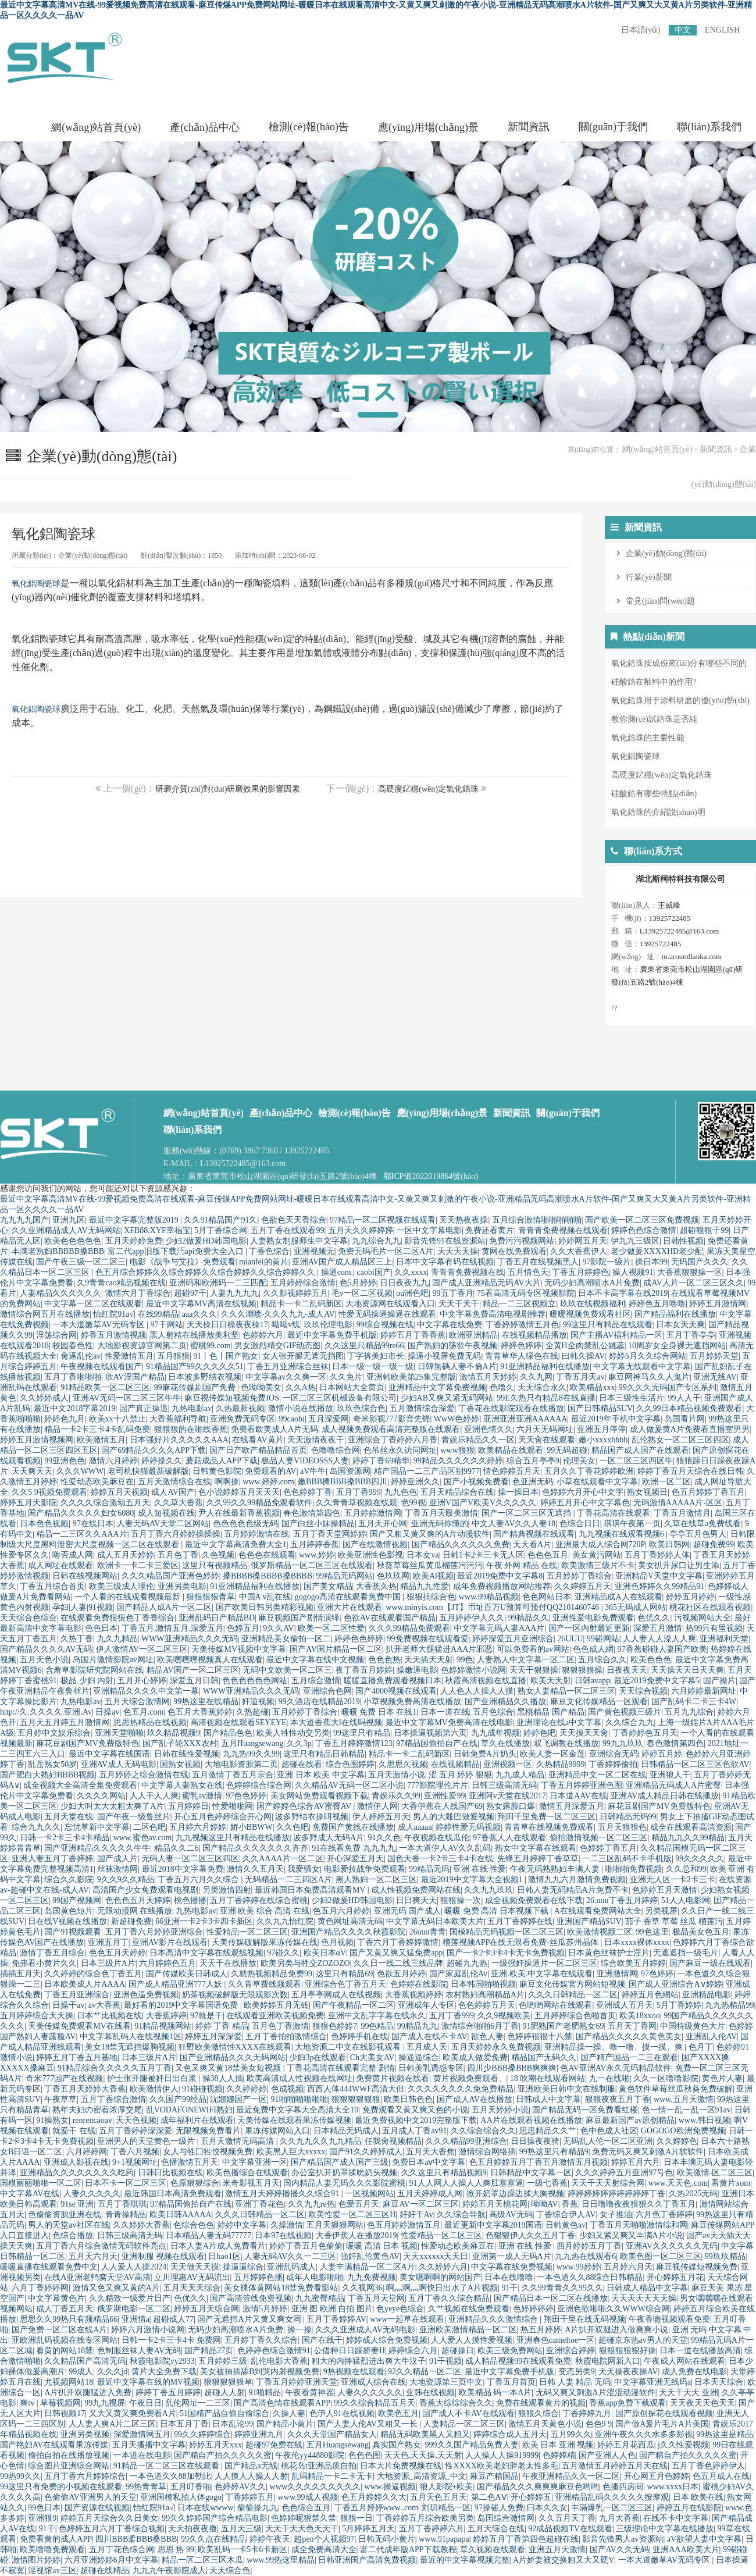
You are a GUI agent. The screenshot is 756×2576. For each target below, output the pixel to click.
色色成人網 (593, 1649)
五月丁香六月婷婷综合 (85, 2476)
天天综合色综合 (28, 1617)
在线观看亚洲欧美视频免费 (275, 2015)
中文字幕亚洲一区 (254, 2162)
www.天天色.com (678, 2183)
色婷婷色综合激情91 (274, 2350)
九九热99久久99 (251, 1754)
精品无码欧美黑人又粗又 (425, 2434)
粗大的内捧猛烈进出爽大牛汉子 (369, 2361)
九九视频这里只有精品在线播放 (233, 1837)
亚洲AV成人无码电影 (118, 1764)
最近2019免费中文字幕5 (657, 1680)
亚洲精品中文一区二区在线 (597, 1774)
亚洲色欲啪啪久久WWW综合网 (613, 2308)
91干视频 (445, 2361)
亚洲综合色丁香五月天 (345, 1984)
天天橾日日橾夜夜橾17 (227, 1324)
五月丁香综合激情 (113, 2099)
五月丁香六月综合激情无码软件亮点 (101, 2246)
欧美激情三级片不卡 (597, 1565)
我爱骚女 (303, 1869)
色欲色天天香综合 (293, 1220)
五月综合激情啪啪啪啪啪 (537, 1220)
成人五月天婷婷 (125, 1555)
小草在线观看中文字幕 (597, 1481)
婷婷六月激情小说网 (147, 2329)
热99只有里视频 (714, 1628)
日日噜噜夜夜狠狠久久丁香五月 (639, 2204)
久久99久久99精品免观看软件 (259, 1502)
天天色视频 (136, 2120)
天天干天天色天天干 (301, 2528)
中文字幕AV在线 (29, 2193)
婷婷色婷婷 (521, 1345)
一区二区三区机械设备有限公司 (340, 1398)
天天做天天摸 (194, 2267)
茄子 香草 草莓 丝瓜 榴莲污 (674, 1921)
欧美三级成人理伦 (121, 1586)
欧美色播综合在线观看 (247, 2172)
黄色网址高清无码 (350, 1921)
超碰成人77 (173, 2319)
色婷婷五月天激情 (664, 1890)
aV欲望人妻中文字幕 (704, 2539)
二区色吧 (149, 1827)
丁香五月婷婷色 (580, 1272)
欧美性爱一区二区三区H (351, 2214)
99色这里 (652, 1931)
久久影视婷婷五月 (295, 1293)
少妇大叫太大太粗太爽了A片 (112, 1806)
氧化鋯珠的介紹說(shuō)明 (658, 812)
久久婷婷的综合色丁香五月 (93, 1973)
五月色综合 (493, 1712)
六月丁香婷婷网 (40, 2287)
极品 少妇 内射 (86, 1680)
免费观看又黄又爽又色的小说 (415, 2109)
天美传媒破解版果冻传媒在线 (265, 1942)
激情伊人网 (377, 1806)
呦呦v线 (286, 1324)
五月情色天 (528, 1272)
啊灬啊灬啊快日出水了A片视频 (442, 2287)
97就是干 (206, 2015)
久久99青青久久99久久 (562, 2287)
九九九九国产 (24, 1220)
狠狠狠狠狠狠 (355, 2099)
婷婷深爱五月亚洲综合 (513, 1638)
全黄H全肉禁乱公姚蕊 (585, 1345)
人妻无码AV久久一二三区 (290, 2256)
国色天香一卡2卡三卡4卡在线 (440, 1858)
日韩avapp (592, 1680)
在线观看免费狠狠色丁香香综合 (117, 1617)
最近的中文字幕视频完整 (464, 2560)
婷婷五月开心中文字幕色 (585, 1502)
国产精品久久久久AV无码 (46, 1649)
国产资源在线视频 (97, 2507)
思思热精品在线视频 (150, 1722)
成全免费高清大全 (323, 2549)
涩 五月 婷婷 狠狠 (460, 1774)
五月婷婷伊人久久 (471, 1617)
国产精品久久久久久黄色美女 (629, 2036)
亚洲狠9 (42, 2518)
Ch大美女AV (372, 2057)
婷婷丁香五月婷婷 (168, 2392)
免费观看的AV (270, 1471)
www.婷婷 (316, 1555)
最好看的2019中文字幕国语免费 (182, 2005)
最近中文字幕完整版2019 (135, 1220)
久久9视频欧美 (503, 2015)
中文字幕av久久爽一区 (285, 1377)
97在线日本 (93, 1523)
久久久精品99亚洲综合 (466, 2141)
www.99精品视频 (489, 1596)
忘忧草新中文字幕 (97, 1827)
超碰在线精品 (104, 2570)
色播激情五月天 (189, 2162)
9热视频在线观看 (353, 2371)
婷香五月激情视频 (113, 1335)
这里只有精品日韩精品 (324, 1754)
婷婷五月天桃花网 (494, 2204)
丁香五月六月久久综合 (199, 1879)
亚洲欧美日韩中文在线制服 (566, 2089)
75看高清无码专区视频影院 (526, 1293)
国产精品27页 (208, 2350)
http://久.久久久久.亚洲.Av (46, 1712)
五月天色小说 (44, 1659)
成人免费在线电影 (694, 2371)
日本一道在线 (444, 1712)
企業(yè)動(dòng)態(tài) (666, 553)
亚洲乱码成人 (291, 2267)
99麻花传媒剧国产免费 (196, 1387)
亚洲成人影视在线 (76, 2162)
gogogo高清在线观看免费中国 (349, 1596)
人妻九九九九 (234, 1293)
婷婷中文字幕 (241, 2225)
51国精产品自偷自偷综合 (224, 2413)
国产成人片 (117, 1858)
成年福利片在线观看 (197, 2120)
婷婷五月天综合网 (206, 2308)
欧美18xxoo (639, 2015)
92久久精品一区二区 (424, 2371)
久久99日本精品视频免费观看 (689, 1408)
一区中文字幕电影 (429, 1230)
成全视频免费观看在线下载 (534, 1900)
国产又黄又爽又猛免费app (396, 1952)
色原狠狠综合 (194, 2183)
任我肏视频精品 (393, 2141)
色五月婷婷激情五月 (403, 2225)
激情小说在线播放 (300, 1408)
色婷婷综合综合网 (258, 1785)
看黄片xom (730, 2183)
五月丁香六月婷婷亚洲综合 (154, 1931)
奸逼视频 (258, 1701)
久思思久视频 (403, 1764)
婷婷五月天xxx (215, 2444)
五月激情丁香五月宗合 (232, 1774)
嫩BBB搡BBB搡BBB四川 (342, 1481)
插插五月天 (20, 1973)
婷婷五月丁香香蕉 (412, 1335)
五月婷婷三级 (222, 2361)
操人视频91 (632, 1272)
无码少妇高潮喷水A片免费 (592, 1282)
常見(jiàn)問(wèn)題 (660, 601)
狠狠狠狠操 (582, 1670)
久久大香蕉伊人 (578, 1251)
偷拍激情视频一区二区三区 (598, 1837)
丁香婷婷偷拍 (613, 1764)
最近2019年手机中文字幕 (616, 1419)
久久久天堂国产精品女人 (332, 2434)
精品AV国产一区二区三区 (192, 1670)
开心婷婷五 (531, 2497)
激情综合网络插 (487, 2151)
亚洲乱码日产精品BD (217, 1617)
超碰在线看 (301, 1764)
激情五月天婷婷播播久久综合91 (283, 2193)
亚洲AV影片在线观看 (170, 1942)
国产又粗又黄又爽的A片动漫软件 (430, 1534)
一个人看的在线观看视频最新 (128, 1596)
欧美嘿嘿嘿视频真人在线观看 (210, 1659)
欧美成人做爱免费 (475, 2057)
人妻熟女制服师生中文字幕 (299, 1241)
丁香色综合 (269, 1251)
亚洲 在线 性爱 (479, 1869)
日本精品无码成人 (346, 2130)
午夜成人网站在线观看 (684, 2361)
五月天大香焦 (430, 2151)
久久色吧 (292, 1827)
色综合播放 (72, 2235)
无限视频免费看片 (208, 2130)
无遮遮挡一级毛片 (685, 1952)
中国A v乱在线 (265, 1596)
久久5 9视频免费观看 (49, 1492)
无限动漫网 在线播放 (135, 1911)
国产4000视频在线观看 (396, 1691)
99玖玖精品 (725, 2256)
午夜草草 (60, 2099)
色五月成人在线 (721, 2476)
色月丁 (701, 2047)
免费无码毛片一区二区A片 (385, 1251)
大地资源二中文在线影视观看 (349, 2047)
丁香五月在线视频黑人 (538, 1261)
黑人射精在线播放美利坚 (194, 1335)
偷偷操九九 (257, 2507)
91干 (509, 2287)
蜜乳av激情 (202, 1795)
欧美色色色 (650, 1659)
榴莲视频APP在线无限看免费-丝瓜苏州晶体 (522, 1942)
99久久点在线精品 (213, 2539)
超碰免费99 (713, 1544)
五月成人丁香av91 (414, 2130)
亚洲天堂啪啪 (119, 1733)
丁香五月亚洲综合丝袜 (288, 1366)
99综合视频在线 (384, 1324)
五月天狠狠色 (622, 1827)
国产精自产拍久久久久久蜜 (223, 2455)
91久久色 (384, 1837)
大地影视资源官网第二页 (142, 1345)
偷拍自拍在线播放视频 (68, 2455)
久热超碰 (252, 1712)
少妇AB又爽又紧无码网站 (447, 1398)
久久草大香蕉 (178, 1502)
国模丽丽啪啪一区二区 (40, 2183)
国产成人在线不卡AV (429, 2036)
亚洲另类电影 (182, 1586)
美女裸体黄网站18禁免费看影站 (281, 2287)
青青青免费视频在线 (467, 1272)
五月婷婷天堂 (714, 1356)
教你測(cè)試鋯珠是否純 (654, 719)
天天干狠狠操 (533, 1670)
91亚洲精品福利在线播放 (545, 1366)
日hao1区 (224, 2256)
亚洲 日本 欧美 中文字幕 (321, 1774)
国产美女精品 (328, 1586)
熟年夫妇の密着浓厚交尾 (97, 2109)
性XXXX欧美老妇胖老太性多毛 (501, 2465)
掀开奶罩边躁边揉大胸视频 (515, 2193)
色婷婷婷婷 (533, 2308)
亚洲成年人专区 (426, 2005)
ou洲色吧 (412, 1293)
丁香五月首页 (511, 2382)
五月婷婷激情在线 (256, 1534)
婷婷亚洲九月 (258, 2434)
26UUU (570, 1638)
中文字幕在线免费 (449, 1324)
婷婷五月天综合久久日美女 (109, 2518)
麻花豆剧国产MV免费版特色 (87, 1743)
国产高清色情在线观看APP (282, 2403)
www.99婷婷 (578, 2267)
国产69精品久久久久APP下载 (153, 1450)
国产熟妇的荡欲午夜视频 (452, 1345)
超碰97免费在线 (273, 2444)
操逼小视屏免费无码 (444, 1356)
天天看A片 (532, 1544)
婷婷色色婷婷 (358, 1638)
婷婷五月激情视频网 (36, 1439)
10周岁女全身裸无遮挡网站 (677, 1345)
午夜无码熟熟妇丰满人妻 (556, 1869)
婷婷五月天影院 (28, 1502)
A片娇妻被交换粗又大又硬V (563, 2560)
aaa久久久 (199, 1314)
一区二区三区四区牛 (636, 1460)
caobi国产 (374, 1272)
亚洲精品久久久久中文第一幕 (146, 1691)
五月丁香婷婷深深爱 (135, 2130)
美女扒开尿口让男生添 (678, 1565)
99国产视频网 (76, 1900)
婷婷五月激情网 (717, 1303)
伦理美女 (579, 1460)
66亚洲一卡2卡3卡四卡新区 (204, 1921)
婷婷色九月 (64, 1419)
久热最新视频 (240, 1408)
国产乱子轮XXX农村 (179, 1743)
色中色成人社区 (608, 2130)
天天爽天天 (32, 1471)
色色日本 (101, 1628)
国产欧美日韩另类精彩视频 (264, 1607)
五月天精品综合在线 (457, 1492)
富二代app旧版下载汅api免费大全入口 (176, 1251)
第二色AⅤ (489, 2497)
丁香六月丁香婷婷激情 (397, 1942)
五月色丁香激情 (280, 2026)
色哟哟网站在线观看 (555, 2005)
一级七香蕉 (547, 2183)
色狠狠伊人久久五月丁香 (530, 2235)
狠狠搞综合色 (430, 1596)
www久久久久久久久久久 (315, 2486)
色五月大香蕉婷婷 (200, 1712)
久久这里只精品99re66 (364, 1345)
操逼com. (337, 1272)
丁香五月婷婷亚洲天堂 (296, 2382)
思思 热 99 (176, 2549)
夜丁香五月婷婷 (364, 1670)
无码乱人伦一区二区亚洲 (607, 2141)
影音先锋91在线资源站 (445, 1241)
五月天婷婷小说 (500, 2109)
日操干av (68, 2005)
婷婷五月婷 (661, 1754)
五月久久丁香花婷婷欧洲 (589, 1471)
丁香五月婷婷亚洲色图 (581, 1785)
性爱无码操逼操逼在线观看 (387, 1314)
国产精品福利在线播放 (675, 1314)
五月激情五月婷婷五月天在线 (615, 2465)
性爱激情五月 (129, 1356)
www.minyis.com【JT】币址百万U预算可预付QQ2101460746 (493, 1607)
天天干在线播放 (227, 1963)
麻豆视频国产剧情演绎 (299, 1617)
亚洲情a (135, 2319)
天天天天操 (457, 1251)
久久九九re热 (311, 2204)
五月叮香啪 (190, 2486)
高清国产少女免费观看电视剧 (145, 1890)
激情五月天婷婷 (487, 1377)
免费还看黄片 (489, 1230)
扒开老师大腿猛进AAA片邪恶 (439, 1649)
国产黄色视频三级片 (624, 1712)
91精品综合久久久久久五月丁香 (115, 2068)
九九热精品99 (729, 2005)
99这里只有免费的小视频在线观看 (61, 2486)
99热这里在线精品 (205, 1701)
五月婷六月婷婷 (197, 1827)
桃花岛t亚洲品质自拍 (318, 2465)
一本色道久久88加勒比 (170, 2476)
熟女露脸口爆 (510, 1806)
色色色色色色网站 (254, 1680)
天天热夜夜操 (463, 1220)
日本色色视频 (44, 1523)
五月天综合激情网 (137, 1701)
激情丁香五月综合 (52, 1952)
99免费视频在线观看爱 (428, 1638)
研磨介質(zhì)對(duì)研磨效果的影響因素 (228, 789)
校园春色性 (72, 1345)
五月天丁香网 (632, 2026)
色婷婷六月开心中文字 (582, 1492)
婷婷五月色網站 (650, 1994)
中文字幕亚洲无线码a (652, 2382)
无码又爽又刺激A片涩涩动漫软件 (595, 2392)
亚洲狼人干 (670, 1774)
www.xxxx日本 (672, 2486)
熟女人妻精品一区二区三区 (566, 1691)
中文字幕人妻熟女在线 (182, 1785)
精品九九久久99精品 (688, 1837)
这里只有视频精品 (214, 1565)
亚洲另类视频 (84, 2434)
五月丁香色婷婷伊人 (708, 2465)
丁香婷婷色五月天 (644, 1733)
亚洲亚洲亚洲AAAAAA (525, 1419)
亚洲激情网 (617, 1973)
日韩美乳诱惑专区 (430, 2068)
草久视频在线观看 (492, 2549)
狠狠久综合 (538, 2413)
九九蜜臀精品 (319, 2298)
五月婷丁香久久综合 (261, 2340)
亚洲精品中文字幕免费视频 (437, 1387)
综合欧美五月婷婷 (633, 1963)
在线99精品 (158, 1314)
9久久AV (278, 1628)
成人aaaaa (415, 1827)
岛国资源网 (350, 1471)
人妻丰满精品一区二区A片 (367, 2267)
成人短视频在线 (166, 1513)
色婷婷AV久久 (240, 2486)
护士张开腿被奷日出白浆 (153, 2078)
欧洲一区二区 (666, 1481)
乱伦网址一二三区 (197, 2403)
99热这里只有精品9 (554, 2151)
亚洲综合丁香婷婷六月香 (392, 1439)
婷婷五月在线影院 (689, 2507)
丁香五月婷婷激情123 (354, 1743)
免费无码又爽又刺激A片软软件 (648, 2151)
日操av (107, 1712)
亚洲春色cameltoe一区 (555, 2340)
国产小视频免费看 (476, 1481)
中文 (683, 30)
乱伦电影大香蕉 (279, 2361)
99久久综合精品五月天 (374, 2403)
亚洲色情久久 (488, 1429)
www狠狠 (457, 1450)
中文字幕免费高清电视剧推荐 (492, 1314)
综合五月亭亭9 (533, 1460)
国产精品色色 (228, 1733)
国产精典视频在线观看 (534, 1534)
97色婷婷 (657, 1973)
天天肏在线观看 (546, 1439)
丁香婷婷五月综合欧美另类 (425, 2518)
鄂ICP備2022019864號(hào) (430, 1176)
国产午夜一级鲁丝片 (133, 1816)
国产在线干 (322, 2340)
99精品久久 (528, 1617)
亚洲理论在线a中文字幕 (558, 1722)
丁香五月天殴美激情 (441, 1513)
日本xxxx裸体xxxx (636, 1942)
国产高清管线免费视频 (250, 2298)
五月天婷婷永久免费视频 (496, 2047)
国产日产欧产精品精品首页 (258, 1450)
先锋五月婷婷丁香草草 (538, 1858)
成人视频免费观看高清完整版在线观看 (391, 1429)
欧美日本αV (325, 1952)
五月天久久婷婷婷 (360, 1230)
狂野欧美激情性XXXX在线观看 (235, 2047)
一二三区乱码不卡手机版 (627, 1858)
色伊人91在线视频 (342, 2413)
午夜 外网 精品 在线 (522, 1565)
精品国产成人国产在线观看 (640, 1450)
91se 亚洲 (77, 2204)
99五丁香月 (453, 1293)
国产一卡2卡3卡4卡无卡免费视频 (506, 1952)
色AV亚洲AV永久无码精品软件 (615, 2068)
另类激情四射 (226, 1890)
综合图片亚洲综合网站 (68, 2465)
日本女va (422, 1555)
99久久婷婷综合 (202, 2434)
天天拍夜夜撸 (192, 2528)
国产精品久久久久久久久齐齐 (255, 1848)
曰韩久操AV (583, 1356)
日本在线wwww (205, 2507)
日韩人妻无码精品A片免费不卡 (573, 1890)
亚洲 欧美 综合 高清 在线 (264, 1911)
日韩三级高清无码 (504, 1785)
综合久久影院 (68, 1879)
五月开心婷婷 (141, 1680)
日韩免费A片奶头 (485, 1754)
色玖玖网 (393, 1576)
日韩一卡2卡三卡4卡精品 (64, 1837)
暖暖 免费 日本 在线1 (379, 1712)
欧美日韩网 (669, 1544)
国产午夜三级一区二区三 (81, 1261)
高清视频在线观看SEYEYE (238, 1722)
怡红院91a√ (113, 1314)
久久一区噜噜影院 (665, 2078)
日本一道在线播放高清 (700, 2350)
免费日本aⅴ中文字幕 (428, 2162)
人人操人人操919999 (502, 2455)
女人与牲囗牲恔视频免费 (207, 2151)
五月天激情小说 (396, 1774)
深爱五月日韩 (194, 1680)
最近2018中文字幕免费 (182, 1869)
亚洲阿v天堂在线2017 (507, 1795)
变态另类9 (576, 2371)
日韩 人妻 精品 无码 (575, 2382)
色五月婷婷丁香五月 (708, 1492)
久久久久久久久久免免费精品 (460, 2089)
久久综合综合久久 (483, 2130)
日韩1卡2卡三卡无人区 (483, 1555)
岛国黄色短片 (68, 1911)
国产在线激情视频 (375, 1544)
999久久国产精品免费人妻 (472, 2444)
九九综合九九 (376, 1241)
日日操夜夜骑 (535, 2141)
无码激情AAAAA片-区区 (677, 1502)
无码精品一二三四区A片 (288, 1879)
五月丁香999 (358, 1492)
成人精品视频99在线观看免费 (518, 2361)
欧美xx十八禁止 (117, 1419)
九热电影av (192, 1408)
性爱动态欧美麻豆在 (97, 1481)
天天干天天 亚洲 (688, 2392)
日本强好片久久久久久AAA (179, 1439)
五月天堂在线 (68, 1816)
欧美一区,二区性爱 (331, 1628)
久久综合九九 (629, 1722)
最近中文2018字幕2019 (74, 1408)
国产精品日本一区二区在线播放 (551, 2298)
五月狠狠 (173, 1356)
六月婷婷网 (86, 2151)
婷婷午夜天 (269, 2539)
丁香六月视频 (134, 2151)
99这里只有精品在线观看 (607, 1324)
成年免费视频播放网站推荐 (502, 1586)
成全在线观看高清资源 (691, 1827)
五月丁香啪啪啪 (72, 1377)
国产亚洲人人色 (607, 2455)
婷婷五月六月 (635, 2162)
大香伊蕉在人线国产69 (442, 1806)
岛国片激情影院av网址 (113, 1659)
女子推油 (616, 2214)
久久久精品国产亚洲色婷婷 (170, 1576)
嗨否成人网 (72, 1555)
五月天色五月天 (438, 2497)
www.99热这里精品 (281, 2560)
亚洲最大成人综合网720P (600, 1544)
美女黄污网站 (596, 1555)
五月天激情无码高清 (238, 2141)
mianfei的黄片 (263, 1261)
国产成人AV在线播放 (474, 2099)
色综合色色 (193, 2225)
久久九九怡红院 (284, 1921)
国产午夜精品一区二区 (353, 2005)
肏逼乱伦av (80, 1356)
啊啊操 (227, 1481)
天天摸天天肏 (583, 1733)
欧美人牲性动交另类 (293, 1733)
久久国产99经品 (177, 2099)
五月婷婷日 (188, 1806)
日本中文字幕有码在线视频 (445, 1261)
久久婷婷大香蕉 (141, 2225)
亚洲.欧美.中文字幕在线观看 (542, 1973)
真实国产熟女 (396, 2444)
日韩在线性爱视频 (186, 1754)
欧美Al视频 (433, 1576)
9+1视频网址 (135, 2162)
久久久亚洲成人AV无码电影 (365, 2329)
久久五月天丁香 (567, 2518)
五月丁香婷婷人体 (657, 1555)
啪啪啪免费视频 (633, 1869)
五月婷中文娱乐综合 (54, 1733)
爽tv (28, 2403)
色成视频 (287, 2089)
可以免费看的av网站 (533, 1649)
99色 (465, 1659)
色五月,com (143, 1712)
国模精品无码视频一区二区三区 (507, 1931)
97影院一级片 (606, 1261)
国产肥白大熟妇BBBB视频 (47, 1774)
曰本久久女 (547, 2507)
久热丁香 (76, 1638)
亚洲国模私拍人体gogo (181, 2497)
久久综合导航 (461, 2214)
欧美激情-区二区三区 (715, 2172)
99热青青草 (146, 2486)
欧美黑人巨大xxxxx (291, 2151)
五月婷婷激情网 (372, 1513)
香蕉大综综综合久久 (456, 2403)
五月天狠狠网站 (334, 2225)
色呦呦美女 (261, 1387)
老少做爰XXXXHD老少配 (657, 1251)
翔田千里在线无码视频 (584, 2319)
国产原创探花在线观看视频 (664, 2413)
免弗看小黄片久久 (44, 1963)
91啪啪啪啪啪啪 (299, 2099)
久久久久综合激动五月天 (105, 1502)
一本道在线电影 (141, 2455)
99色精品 (377, 2026)
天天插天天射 (428, 1659)
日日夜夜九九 (404, 1282)
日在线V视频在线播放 (67, 1921)
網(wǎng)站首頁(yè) (657, 449)
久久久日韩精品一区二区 (573, 1994)
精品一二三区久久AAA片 (81, 1534)
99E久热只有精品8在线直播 (546, 1398)
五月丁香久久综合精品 (449, 2298)
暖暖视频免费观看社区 (590, 1314)
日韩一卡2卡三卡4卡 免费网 (172, 2340)
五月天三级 (241, 2528)
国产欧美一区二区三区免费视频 (642, 1220)
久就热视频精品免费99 (271, 1973)
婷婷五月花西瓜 (625, 2444)
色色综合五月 (305, 2507)
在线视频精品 (455, 1764)
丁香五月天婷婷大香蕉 (85, 2089)
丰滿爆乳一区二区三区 (611, 2507)
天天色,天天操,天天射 (423, 2455)
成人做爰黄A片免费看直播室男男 (690, 1429)
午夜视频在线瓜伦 (436, 1837)
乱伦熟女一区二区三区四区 (680, 1439)
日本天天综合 (718, 2382)
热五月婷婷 (540, 2329)
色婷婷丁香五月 (608, 1848)
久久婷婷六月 (443, 2267)
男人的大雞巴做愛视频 (453, 1816)
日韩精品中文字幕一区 (531, 2172)
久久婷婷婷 (246, 2089)
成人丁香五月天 (64, 2308)
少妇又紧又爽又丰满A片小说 (631, 2235)
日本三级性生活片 (631, 1398)
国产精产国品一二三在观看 (629, 2057)
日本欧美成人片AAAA (84, 1984)
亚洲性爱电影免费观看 (593, 1617)
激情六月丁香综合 (137, 1293)
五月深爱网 (328, 1419)
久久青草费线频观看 (264, 1984)
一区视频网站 (369, 2193)
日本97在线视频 (283, 2235)
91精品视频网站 (162, 2026)
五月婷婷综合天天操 (36, 2015)
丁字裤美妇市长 (375, 1356)
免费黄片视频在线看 (392, 2078)
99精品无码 (429, 1869)
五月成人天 (426, 2047)
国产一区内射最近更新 (589, 1628)
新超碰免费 (131, 1921)
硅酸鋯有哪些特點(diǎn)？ (654, 793)
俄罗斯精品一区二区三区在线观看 (312, 1565)
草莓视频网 (60, 2403)
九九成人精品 (519, 1774)
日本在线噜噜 (508, 2277)
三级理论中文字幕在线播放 (665, 2528)
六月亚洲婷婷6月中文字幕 (111, 2560)
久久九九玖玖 (488, 1890)
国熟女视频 (180, 1764)
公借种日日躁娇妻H (349, 2350)
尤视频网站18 (68, 2382)
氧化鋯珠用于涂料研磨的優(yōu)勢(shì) (680, 700)
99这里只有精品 (361, 1733)
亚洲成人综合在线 (373, 2382)
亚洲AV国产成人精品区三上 (342, 1261)
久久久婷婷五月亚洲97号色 (624, 2172)
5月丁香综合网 (220, 1230)
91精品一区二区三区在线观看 (167, 2465)
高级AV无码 (510, 2214)
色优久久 (653, 1617)
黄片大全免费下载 (164, 2371)
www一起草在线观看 (407, 2319)
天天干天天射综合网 (607, 2183)
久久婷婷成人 (44, 1398)
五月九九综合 (689, 1712)
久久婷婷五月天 (582, 1586)
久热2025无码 (693, 2193)
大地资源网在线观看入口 (390, 1303)
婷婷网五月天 (582, 1241)
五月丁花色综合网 (121, 2549)
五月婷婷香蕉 (314, 1544)
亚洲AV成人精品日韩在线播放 (665, 1795)
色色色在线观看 (266, 1555)
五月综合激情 (315, 1680)
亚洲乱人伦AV (711, 2036)
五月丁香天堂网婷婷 (329, 1534)
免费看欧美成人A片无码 (274, 1429)
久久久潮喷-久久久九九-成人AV (278, 1314)
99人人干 (684, 1398)
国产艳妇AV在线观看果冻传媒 (54, 2444)
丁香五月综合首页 (52, 1586)
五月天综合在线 (496, 2528)
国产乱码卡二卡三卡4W (693, 1701)
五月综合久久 (602, 1659)
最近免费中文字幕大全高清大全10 (297, 2109)
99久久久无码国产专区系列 (667, 1387)
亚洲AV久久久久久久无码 (672, 2246)
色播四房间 (622, 2486)
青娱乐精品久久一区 (478, 1439)
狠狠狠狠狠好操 (627, 2350)
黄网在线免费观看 (514, 1251)
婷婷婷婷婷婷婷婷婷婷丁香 (616, 2193)
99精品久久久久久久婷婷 (458, 1460)
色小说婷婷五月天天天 (239, 1492)
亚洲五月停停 (601, 1429)
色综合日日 (579, 1523)
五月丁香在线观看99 (287, 1230)
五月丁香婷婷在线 (519, 1921)
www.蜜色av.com (142, 1837)
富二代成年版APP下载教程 (408, 2549)
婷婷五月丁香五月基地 (76, 2057)
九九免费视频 (371, 2277)
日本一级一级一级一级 (372, 1366)
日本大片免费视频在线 (400, 2465)
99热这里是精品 (724, 2434)
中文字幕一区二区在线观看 (93, 1303)
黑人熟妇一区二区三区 (376, 1879)
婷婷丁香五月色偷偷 (306, 2246)
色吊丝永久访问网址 (400, 1450)
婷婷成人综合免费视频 (386, 2340)
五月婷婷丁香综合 (579, 1576)
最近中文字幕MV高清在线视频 (201, 1303)
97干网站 (167, 1324)
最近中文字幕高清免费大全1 (236, 1544)
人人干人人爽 (154, 1795)
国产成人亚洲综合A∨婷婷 (675, 1984)
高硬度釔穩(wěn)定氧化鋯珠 (428, 789)
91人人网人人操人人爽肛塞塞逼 (466, 2183)
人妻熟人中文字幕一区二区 (526, 1659)
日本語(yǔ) (640, 30)
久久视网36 (362, 2287)
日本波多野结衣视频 (204, 1377)
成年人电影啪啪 (314, 2277)
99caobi (292, 1419)
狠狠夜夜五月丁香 (617, 2099)
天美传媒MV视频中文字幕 (238, 1649)
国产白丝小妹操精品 (318, 1523)
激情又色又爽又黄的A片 (116, 2287)
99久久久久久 (699, 1858)
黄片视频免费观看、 (470, 2078)
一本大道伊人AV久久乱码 (445, 1848)
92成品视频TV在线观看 (570, 2528)
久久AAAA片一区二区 (283, 1858)
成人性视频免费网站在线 (416, 1890)
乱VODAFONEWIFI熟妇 (189, 2109)
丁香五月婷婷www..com (376, 2507)
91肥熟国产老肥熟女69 (563, 2026)
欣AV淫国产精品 (135, 1377)
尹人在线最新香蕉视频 (239, 1513)
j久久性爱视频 (683, 2444)
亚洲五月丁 (108, 1942)
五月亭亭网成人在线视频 (336, 1994)
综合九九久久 (36, 1827)
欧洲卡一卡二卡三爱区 (138, 1565)
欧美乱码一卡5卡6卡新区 (242, 2549)
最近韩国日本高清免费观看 (173, 2193)
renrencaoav (92, 2120)
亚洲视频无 (314, 1251)
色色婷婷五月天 (486, 2005)
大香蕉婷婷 (166, 2015)
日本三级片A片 (108, 1963)
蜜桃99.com (210, 1345)
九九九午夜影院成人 (169, 2570)
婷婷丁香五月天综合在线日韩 (690, 1471)
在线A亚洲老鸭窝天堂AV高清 (97, 2277)
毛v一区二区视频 (362, 1293)
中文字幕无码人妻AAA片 (499, 1628)
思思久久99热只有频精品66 (68, 2319)
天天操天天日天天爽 (687, 1670)
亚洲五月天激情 (557, 2549)
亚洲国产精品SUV (589, 1921)
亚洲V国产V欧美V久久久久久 (482, 1502)
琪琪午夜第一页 (632, 1523)
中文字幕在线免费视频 (511, 2267)
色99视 (413, 1502)
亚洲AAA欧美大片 (685, 2549)
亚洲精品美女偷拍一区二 (286, 1638)
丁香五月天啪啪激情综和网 (638, 2225)
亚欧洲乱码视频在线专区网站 (64, 2340)
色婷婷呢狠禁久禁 (303, 2518)
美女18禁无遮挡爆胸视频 (129, 2047)
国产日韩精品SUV (600, 1408)
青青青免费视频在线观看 (563, 1230)
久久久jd (112, 2371)
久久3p (299, 1743)
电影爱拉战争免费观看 (364, 1869)
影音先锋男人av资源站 (622, 2539)
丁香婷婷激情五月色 (522, 1324)
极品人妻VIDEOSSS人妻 (305, 1460)
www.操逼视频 (390, 2486)
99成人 (81, 2371)
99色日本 (44, 2507)
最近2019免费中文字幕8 (500, 1576)
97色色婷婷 (246, 1795)
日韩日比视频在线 (170, 2172)
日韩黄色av (565, 2225)
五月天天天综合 (191, 2287)
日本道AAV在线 (578, 1795)
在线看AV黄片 (257, 1439)
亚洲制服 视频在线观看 (163, 2256)
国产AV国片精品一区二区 (335, 1649)
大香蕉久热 (376, 1586)
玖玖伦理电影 (328, 1324)
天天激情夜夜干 (315, 1439)
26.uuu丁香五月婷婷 (622, 1900)
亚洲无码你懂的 (439, 1523)
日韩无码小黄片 (386, 2539)
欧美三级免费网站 (510, 2350)
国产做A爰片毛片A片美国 (661, 2424)
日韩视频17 (64, 2413)
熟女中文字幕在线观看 (535, 1848)
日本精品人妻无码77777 (208, 2235)
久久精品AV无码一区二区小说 (349, 1785)
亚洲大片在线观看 (349, 1607)
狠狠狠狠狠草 (228, 2382)
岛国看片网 (684, 1419)
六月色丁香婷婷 (664, 2214)
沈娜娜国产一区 (238, 2099)
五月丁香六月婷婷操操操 (175, 1534)
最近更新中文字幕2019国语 (493, 2225)
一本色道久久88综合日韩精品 (590, 2277)
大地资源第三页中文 (446, 2382)
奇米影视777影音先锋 (391, 1419)
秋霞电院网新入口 (607, 2361)
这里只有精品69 (344, 1973)
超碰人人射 (224, 2392)
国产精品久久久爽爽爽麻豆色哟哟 (538, 2486)
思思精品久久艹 (547, 2130)
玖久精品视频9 (173, 1733)
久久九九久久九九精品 (320, 2141)
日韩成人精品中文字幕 (647, 2287)
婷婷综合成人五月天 (510, 2434)
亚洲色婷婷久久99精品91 (659, 1586)
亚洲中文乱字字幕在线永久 (377, 2015)
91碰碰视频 (202, 2089)
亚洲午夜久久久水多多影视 (644, 2434)
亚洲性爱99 (444, 1795)
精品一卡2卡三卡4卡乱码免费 (97, 1429)
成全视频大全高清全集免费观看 (80, 1785)
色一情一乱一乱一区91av (686, 2109)
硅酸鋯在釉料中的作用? (653, 682)
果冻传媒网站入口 (277, 2130)
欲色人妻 (487, 2036)
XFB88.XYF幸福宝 (157, 1230)
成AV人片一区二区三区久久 (693, 1282)
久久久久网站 (101, 1795)
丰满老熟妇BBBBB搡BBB (58, 1251)
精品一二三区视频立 (519, 1303)
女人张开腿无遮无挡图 (303, 1356)
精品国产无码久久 (543, 2057)
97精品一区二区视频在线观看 (383, 1220)
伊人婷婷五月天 (380, 1816)
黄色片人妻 (722, 2078)
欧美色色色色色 (72, 1241)
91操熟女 (52, 2120)
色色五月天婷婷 (117, 1952)
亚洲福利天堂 (724, 1638)
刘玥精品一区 (446, 2507)
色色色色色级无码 (245, 1523)
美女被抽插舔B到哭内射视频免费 (259, 2371)
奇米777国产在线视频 (64, 2078)
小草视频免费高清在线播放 (412, 1701)
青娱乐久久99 (396, 1795)
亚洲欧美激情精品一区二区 (468, 2329)
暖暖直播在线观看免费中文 (49, 2267)
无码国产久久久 (699, 1261)
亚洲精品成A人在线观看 (618, 1596)
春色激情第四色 (311, 1513)
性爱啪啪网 (232, 1806)
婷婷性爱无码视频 (468, 1827)
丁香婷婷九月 (586, 2413)
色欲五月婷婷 (401, 1973)
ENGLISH (722, 30)
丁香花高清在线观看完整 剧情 (341, 2068)
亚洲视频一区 (507, 1764)
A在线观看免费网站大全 (597, 1911)
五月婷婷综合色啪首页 (575, 2015)
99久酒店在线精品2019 (319, 1701)
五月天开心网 (382, 1523)
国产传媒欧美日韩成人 (186, 1973)
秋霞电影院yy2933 (162, 2361)
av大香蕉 (104, 2005)
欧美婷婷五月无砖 (276, 2005)
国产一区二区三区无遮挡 (527, 1513)
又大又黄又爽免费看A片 (132, 2413)
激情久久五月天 (255, 1869)
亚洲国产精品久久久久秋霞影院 (348, 1931)
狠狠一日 (356, 2518)
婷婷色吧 (539, 1733)
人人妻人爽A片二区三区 (112, 2424)
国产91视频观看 (72, 1931)
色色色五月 (547, 1555)
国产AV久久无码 (619, 2549)
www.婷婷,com (268, 1481)
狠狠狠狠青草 (210, 1596)
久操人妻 (289, 2413)
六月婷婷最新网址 (703, 1691)
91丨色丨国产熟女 (225, 1356)
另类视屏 (661, 1911)
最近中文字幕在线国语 (109, 1754)
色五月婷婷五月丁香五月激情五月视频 (538, 2162)
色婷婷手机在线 (359, 2036)
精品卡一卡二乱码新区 (301, 1303)
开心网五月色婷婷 (656, 2476)
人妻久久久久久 (91, 2193)
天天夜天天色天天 (702, 2403)
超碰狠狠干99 (704, 1230)
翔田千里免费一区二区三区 (546, 1816)
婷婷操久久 (161, 1460)
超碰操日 (457, 2350)
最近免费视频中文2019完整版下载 (416, 2120)
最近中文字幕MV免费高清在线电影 (449, 1722)
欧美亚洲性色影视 (370, 1555)
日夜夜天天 (627, 1670)
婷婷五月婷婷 (690, 1596)
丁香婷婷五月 (249, 2497)
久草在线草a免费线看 (702, 1523)
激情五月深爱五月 (571, 1806)
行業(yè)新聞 (649, 577)
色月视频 (337, 1942)
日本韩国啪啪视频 (483, 1984)
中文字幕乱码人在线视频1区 (130, 2036)
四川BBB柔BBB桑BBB (136, 2539)
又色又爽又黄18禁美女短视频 (229, 2068)
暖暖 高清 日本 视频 (382, 2246)
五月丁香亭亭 (690, 1335)
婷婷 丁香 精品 (221, 2026)
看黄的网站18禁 (64, 2350)
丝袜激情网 (117, 1869)
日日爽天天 (416, 1900)
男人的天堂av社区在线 (68, 2225)
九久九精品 (117, 1638)
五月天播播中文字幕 (149, 2444)
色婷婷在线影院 (418, 1984)
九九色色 (400, 1492)
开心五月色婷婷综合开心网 (223, 1816)
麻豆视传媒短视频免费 (696, 2267)
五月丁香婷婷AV (336, 2319)
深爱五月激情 (657, 1628)
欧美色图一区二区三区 (660, 2256)
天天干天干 (458, 1303)
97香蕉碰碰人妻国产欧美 (662, 1649)
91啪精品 (264, 2392)
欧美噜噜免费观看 (52, 2549)
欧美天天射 (550, 1680)
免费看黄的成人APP (56, 2539)
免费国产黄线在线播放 (353, 1827)
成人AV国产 (172, 1492)
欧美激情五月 (101, 1439)
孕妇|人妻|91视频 (82, 1607)
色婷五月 (243, 1628)
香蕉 (570, 2204)
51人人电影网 (685, 1900)
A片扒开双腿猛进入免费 (87, 2392)
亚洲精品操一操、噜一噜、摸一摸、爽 (614, 2047)
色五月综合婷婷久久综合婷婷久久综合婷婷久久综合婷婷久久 (206, 1272)
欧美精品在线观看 (510, 1450)
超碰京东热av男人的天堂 (642, 2340)
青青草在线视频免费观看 (549, 1827)
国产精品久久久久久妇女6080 (81, 1513)
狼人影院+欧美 (446, 2486)
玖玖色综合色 (361, 1408)
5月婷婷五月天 (368, 2528)
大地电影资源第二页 (241, 1764)
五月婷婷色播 (258, 2277)
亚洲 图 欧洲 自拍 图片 (332, 2308)
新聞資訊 (716, 449)
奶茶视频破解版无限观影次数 (235, 1994)
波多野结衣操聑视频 (311, 1816)
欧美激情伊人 (154, 2089)
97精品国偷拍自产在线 (436, 1743)
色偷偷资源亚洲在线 (64, 2214)
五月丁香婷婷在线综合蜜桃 (259, 1900)
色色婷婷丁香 (307, 1492)
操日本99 (651, 1261)
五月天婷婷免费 (133, 1241)
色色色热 (384, 1659)
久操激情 (286, 2225)
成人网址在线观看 (60, 1565)
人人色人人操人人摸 (476, 1691)
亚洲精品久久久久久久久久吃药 (77, 2172)
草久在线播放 (505, 1743)
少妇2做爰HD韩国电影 (206, 1241)
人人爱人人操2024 (133, 2267)
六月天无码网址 (544, 1429)
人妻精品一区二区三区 (464, 2424)
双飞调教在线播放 (566, 1743)
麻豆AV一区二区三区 (420, 2204)
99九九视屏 (104, 2403)
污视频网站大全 (702, 1617)
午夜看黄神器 (309, 2392)
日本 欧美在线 (698, 2497)
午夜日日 (145, 2403)
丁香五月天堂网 (376, 2298)
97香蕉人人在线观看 (509, 1837)
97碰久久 (283, 1952)
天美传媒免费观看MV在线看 (79, 2026)
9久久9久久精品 (125, 1879)
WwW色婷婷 (457, 1419)
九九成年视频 (495, 1733)
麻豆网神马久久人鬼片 (649, 1377)
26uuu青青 (427, 1931)
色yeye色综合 (400, 2308)
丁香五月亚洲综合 (76, 1994)
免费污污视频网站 (521, 1241)
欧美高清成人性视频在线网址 (299, 2078)
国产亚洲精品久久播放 (505, 1701)
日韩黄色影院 (216, 1471)
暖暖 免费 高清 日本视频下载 (497, 1911)
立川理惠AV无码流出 (192, 2277)
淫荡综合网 (56, 1335)
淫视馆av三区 (52, 2570)
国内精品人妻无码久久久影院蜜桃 (344, 2183)
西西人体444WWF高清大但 (355, 2089)
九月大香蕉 (619, 2518)
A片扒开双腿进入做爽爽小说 (616, 2329)
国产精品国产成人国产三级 (339, 2162)
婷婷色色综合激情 (643, 1230)
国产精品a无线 (250, 2465)
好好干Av (416, 2214)
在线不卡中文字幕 (675, 2518)
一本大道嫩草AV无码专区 (99, 1324)
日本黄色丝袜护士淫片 (609, 1952)
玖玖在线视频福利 (592, 1303)
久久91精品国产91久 (220, 1220)
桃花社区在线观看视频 (710, 1607)
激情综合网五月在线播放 (45, 1314)
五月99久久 (571, 2434)
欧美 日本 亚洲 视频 (558, 2444)
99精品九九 (417, 2026)
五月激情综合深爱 (422, 1408)
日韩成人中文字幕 (548, 2099)
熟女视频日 (647, 1492)
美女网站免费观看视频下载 (319, 1795)
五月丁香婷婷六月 (431, 2528)
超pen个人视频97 (324, 2539)
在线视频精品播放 (534, 1335)
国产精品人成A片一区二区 (164, 1607)
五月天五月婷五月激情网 (64, 1722)
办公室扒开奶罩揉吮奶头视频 (344, 2172)
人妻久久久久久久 (369, 2392)
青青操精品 (125, 2214)
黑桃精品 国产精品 (550, 1712)
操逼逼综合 (418, 2057)
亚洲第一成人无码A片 (511, 2256)
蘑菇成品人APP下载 (222, 1460)
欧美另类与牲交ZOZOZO (305, 1963)
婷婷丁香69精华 (380, 1460)
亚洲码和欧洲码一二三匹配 (218, 1282)
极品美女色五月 (700, 1931)
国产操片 (719, 1680)
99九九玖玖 (622, 1743)
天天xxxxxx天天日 (435, 2256)
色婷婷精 (559, 2455)
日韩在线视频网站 (84, 1576)
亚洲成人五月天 (624, 2005)
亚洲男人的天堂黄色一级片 (147, 2141)
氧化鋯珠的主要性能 (647, 737)
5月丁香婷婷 (679, 2005)
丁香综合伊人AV (565, 2214)
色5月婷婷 (358, 1282)
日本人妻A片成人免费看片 (218, 2246)
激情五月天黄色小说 (545, 2424)
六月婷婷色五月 (167, 1963)
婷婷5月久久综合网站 (647, 1356)
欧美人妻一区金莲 (552, 1754)
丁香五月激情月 (682, 1513)
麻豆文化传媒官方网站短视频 (572, 1984)
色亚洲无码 (532, 1481)
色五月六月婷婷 (341, 1911)
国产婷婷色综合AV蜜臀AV (304, 1806)
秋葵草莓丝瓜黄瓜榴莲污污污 (430, 1565)
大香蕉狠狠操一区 (689, 1272)
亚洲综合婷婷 (570, 2350)
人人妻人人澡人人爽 (659, 1638)
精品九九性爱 (424, 1586)
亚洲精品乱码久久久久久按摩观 (612, 2497)
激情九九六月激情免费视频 (577, 1879)
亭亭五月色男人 (697, 1534)
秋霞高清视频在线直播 (485, 1680)
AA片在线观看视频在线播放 (531, 2120)
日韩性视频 (683, 1241)
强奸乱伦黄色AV (370, 2256)
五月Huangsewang (252, 1743)
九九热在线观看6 (585, 2256)
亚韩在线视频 (430, 2392)
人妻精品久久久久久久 (60, 1293)
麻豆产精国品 (494, 2476)
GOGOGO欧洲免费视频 (683, 2130)
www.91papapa (444, 2539)
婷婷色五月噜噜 (657, 1303)
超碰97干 (190, 1293)
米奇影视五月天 (251, 2183)
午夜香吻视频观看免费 (669, 2319)
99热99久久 (20, 2476)
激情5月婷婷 (265, 2308)
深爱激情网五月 (141, 2434)
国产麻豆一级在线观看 (710, 1963)
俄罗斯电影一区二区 (133, 2308)
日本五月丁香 (184, 2424)
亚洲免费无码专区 (242, 1419)
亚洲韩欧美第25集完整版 (411, 1377)
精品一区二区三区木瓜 (202, 2560)
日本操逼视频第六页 (430, 1733)
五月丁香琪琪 (122, 2204)
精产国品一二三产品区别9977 (427, 1471)
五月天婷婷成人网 (429, 2193)
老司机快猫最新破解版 (148, 1471)
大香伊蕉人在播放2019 (356, 2235)
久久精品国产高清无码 (85, 2361)
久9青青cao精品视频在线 (121, 1282)
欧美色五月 (398, 2413)
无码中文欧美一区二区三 (287, 1670)
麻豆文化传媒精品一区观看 (599, 1701)
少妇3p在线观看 (317, 2057)
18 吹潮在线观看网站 (548, 2078)
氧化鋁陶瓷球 (36, 583)
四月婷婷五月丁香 (589, 2246)
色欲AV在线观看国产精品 (390, 1617)
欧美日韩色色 (408, 2099)
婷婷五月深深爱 (213, 2036)
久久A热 (301, 1387)
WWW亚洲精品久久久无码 (189, 1638)
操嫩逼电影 (417, 1670)
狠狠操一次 (460, 1900)
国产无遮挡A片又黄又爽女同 (250, 2319)
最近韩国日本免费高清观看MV (311, 1890)
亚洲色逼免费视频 (146, 1994)
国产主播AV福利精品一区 (616, 1335)
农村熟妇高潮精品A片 (485, 1994)
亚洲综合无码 (613, 1754)
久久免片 (346, 1377)
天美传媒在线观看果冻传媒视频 (294, 2120)
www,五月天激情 (684, 2099)
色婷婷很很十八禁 (539, 2036)
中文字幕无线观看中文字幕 (642, 1366)
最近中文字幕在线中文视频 (315, 1659)
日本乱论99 (232, 2424)
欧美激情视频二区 (599, 1931)
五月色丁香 (178, 1555)
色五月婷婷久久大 (373, 2497)
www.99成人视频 (308, 2497)
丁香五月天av (580, 1377)
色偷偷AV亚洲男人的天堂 (90, 2497)
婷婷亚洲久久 (415, 1481)
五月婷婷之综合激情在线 (143, 1774)
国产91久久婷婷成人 (365, 2151)
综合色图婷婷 (350, 1764)
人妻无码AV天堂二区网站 (163, 1523)
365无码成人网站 (635, 1607)
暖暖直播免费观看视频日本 (392, 1680)
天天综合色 (229, 2570)
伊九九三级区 (635, 1241)
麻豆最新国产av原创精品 (630, 2120)
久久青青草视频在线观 (356, 1502)
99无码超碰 (567, 1450)
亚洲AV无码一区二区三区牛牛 (127, 1398)
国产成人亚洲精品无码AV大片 (486, 1282)
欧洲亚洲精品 (473, 1335)
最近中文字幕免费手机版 (332, 1335)
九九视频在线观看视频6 (622, 1534)
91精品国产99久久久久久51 (195, 1366)
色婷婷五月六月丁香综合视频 (112, 2528)
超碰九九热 (467, 1963)
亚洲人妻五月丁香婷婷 (52, 1858)
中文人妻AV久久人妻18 (513, 1523)
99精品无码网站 (344, 1576)
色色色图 (364, 2455)
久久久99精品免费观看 (409, 1628)
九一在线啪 (609, 2078)
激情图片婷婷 (36, 2560)
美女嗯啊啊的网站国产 (440, 2277)
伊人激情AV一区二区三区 (142, 1649)
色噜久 (502, 1387)
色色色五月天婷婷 (137, 1900)
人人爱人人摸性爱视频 (471, 2340)
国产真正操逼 (143, 1408)
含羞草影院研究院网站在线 (94, 1670)
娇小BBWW (251, 1827)
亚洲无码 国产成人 (407, 1911)
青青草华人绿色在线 (521, 1356)
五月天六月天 (93, 2256)
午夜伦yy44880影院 (309, 2455)
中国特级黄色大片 (692, 2026)
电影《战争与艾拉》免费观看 (183, 1261)
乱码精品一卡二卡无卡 (332, 2476)
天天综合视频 (643, 1691)
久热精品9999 (560, 1764)
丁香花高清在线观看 (613, 1513)
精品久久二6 (176, 1848)
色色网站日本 (546, 1596)
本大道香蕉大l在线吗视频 (336, 1722)
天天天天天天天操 (643, 2298)
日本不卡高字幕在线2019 (623, 1293)
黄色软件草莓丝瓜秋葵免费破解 (676, 2089)
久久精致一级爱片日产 (129, 2298)
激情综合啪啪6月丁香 (480, 2026)
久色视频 (218, 1555)
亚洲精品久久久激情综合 (494, 2319)
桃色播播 (190, 1900)
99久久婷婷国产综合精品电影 (215, 2518)
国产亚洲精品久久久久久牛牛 (97, 1848)
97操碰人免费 (499, 2507)
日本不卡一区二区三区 (125, 2183)
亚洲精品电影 (706, 1994)
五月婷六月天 (628, 2267)
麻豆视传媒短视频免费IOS (231, 1398)
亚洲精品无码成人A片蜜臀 (673, 1785)
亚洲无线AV (714, 1377)
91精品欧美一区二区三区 (105, 1387)
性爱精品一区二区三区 (247, 1931)
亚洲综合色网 (327, 1691)
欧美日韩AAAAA (180, 2214)
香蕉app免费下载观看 (627, 2403)
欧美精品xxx (592, 1387)
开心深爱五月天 (355, 1858)
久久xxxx (410, 1272)
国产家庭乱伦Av (458, 1973)
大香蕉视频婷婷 (413, 1994)
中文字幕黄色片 (56, 2298)
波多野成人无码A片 (328, 1837)
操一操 (299, 2329)
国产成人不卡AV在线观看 (468, 2413)
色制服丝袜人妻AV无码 (139, 2350)
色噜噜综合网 (335, 1450)
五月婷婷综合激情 (303, 1282)
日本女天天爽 (680, 1324)
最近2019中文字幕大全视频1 (473, 1879)
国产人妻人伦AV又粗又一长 (369, 2424)
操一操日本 (518, 1492)
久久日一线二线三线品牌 (398, 1963)
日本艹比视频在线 (109, 2015)
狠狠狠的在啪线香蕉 (190, 1429)
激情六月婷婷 (113, 1460)
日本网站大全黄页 (351, 1387)
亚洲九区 (68, 1220)
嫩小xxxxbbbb (603, 1439)
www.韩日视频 (704, 2120)
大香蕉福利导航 (177, 1419)
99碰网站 (603, 1638)
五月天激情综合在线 (174, 1481)
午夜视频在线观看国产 (101, 1366)
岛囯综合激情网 (505, 2518)
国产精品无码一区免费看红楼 (585, 2109)
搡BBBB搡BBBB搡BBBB (267, 1576)
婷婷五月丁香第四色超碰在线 (526, 2539)
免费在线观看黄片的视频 (541, 2403)
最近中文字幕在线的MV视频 (148, 2382)
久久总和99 (686, 1869)
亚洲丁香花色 (259, 2204)
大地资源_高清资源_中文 (421, 2476)
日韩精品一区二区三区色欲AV (695, 1764)
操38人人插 (222, 2078)
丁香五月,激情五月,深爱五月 (172, 1628)
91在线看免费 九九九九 (353, 1848)
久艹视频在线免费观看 (468, 2308)
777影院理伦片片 (437, 1785)
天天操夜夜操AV (628, 2371)
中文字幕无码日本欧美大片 (435, 1921)
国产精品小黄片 (284, 2424)
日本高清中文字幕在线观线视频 (206, 1952)
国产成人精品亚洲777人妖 (176, 1984)
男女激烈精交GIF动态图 (277, 1345)
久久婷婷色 (677, 2141)
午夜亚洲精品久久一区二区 (571, 2476)
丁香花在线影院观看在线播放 (511, 1408)
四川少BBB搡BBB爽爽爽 (512, 2068)
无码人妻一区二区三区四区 (190, 1858)
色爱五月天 (358, 2204)
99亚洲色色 (64, 1460)
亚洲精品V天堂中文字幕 (658, 1576)
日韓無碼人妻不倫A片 (457, 1366)
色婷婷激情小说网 (473, 1670)
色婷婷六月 (263, 1335)
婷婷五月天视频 (119, 1492)
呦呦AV (544, 2204)
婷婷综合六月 (412, 2350)
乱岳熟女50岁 (52, 1764)
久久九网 (536, 1377)
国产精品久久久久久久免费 (460, 1544)
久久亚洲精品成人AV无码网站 (66, 1230)
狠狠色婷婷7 (334, 2026)
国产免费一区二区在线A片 (59, 2329)
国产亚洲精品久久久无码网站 (233, 2057)
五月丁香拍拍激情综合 (286, 2036)
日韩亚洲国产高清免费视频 (367, 2560)
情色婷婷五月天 (511, 1471)
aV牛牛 (313, 1471)
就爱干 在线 (73, 2130)
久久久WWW (80, 1471)
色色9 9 (599, 2424)
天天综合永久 (542, 1387)
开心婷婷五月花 (675, 2277)
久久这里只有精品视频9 (444, 2172)
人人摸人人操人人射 (251, 2476)
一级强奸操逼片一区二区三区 (544, 1963)
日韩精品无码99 (628, 1816)
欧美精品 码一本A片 (495, 2392)
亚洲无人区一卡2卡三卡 (672, 1879)
